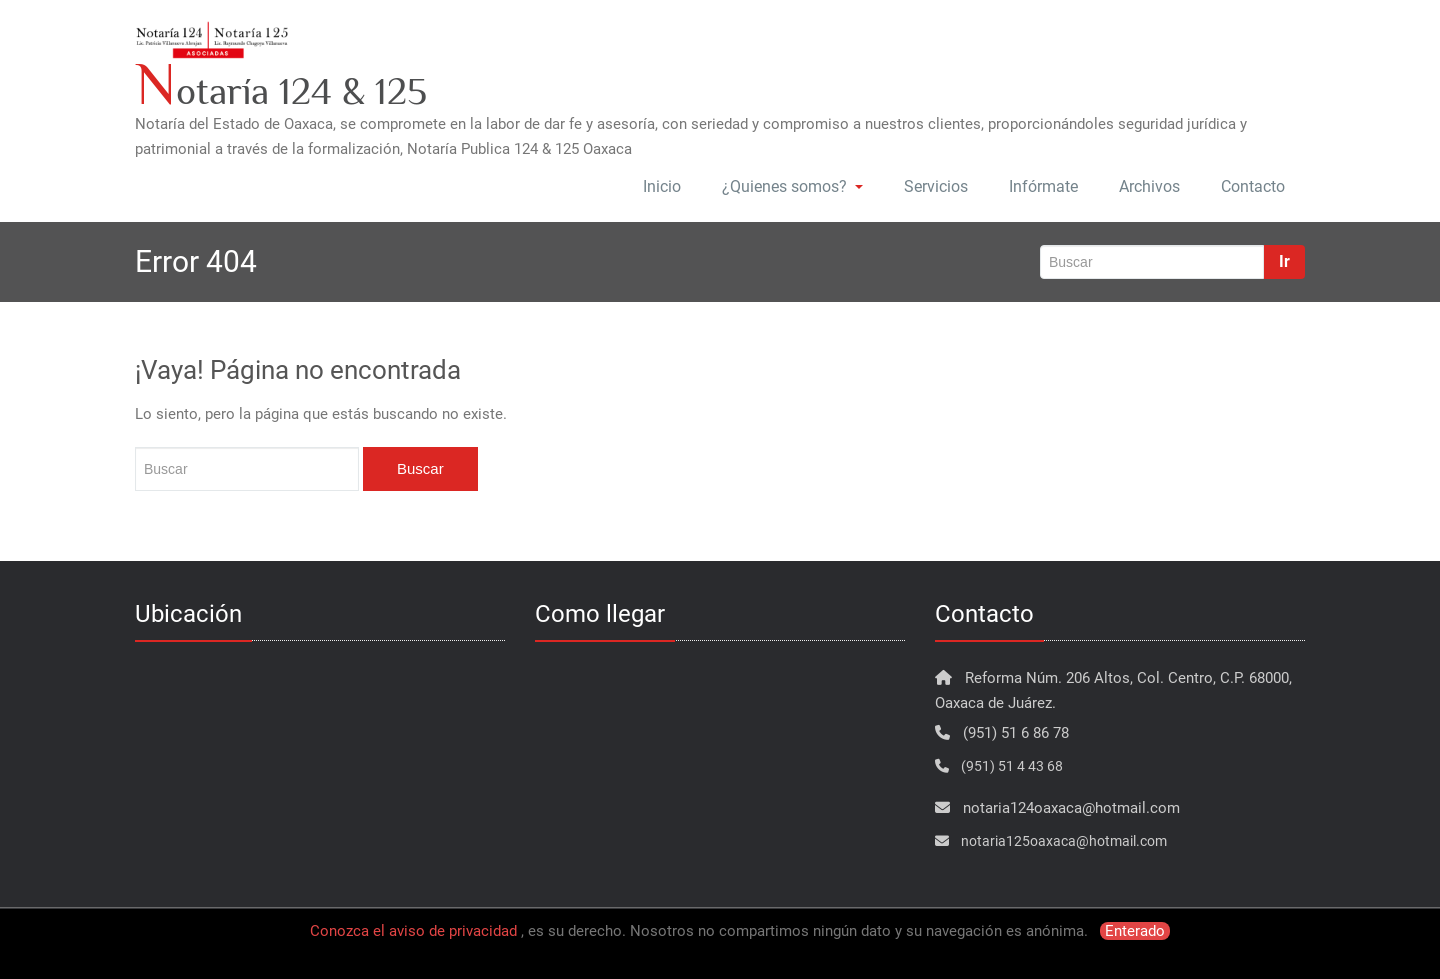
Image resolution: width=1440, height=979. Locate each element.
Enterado (1135, 931)
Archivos (1149, 186)
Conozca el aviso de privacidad (413, 931)
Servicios (936, 186)
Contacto (1253, 186)
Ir (1284, 261)
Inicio (662, 186)
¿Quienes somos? (792, 186)
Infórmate (1043, 186)
